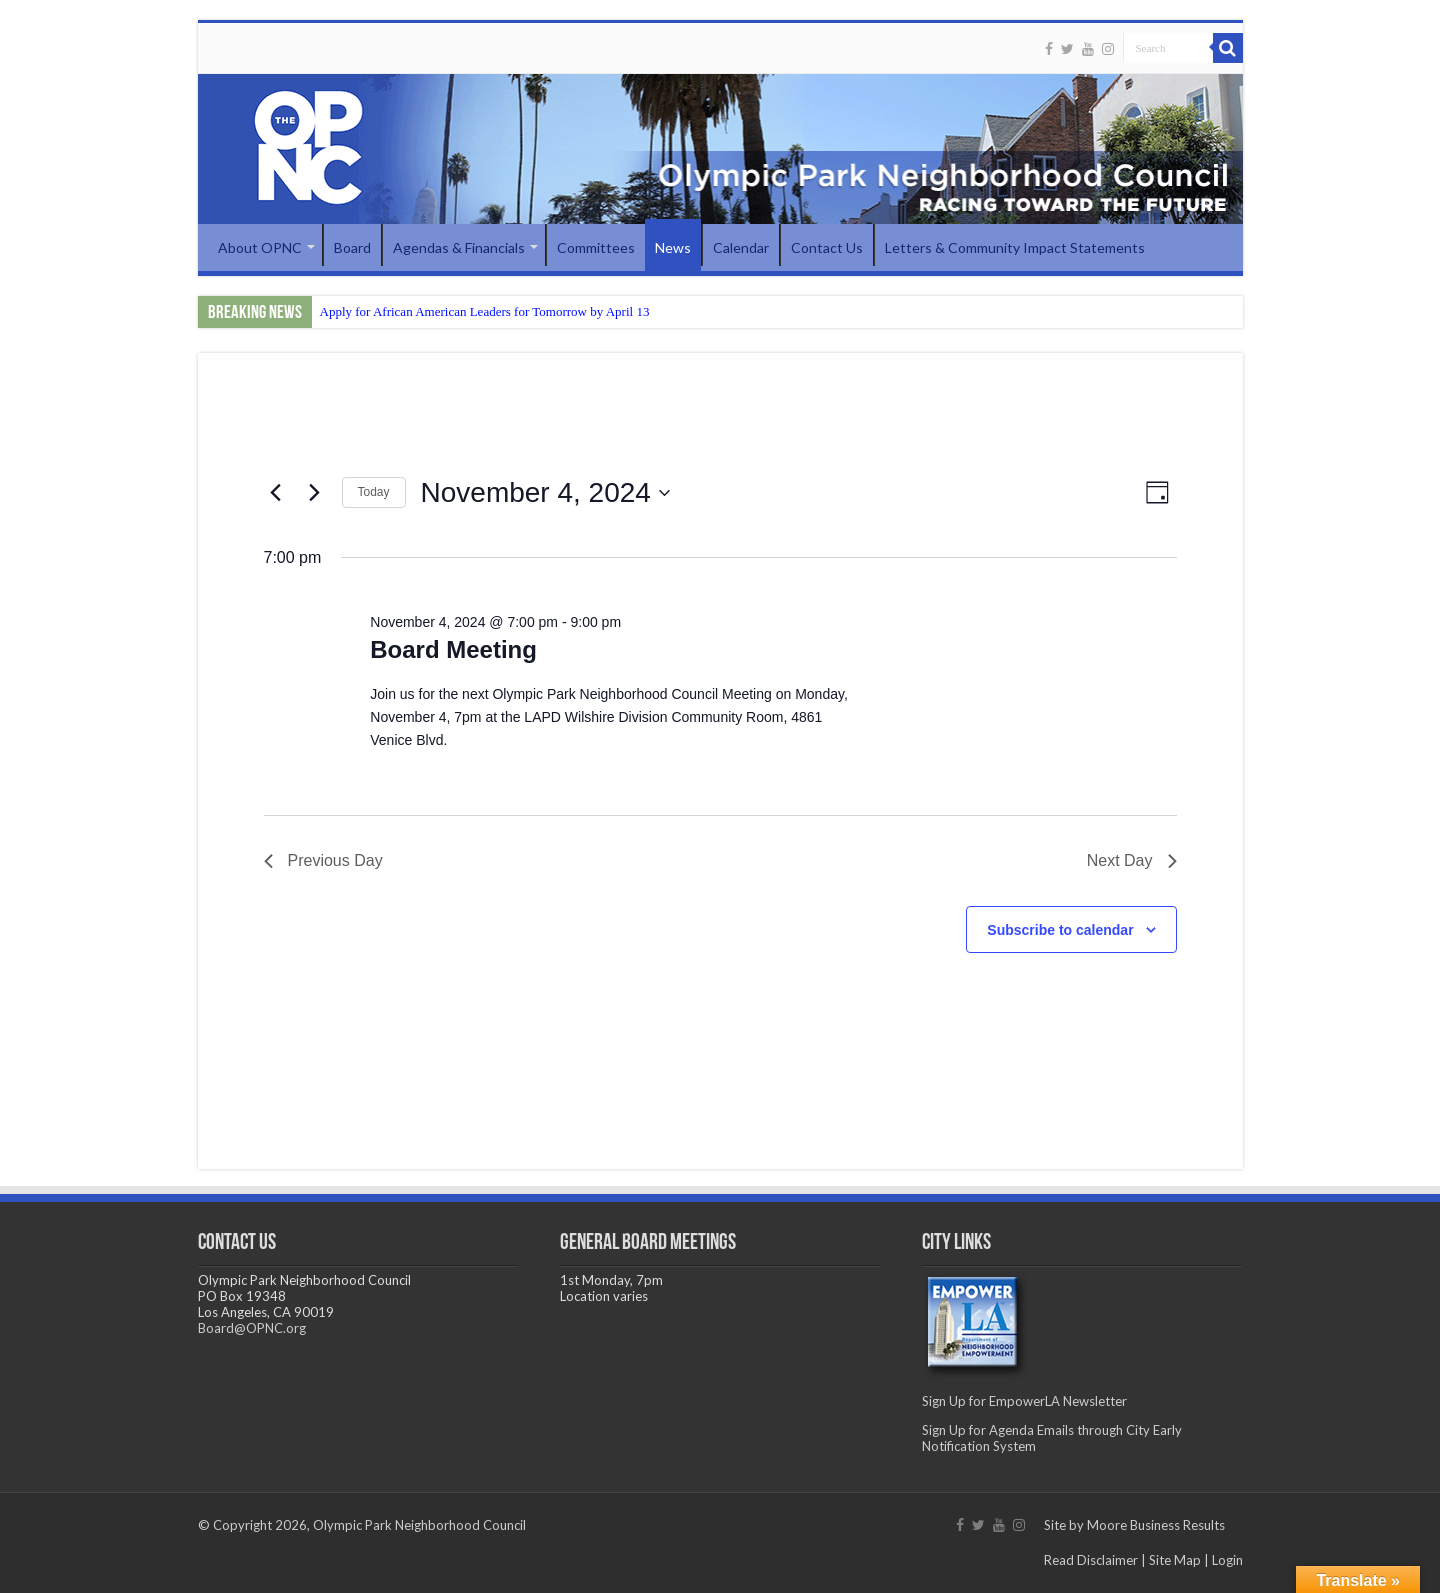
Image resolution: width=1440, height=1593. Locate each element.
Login (1227, 1560)
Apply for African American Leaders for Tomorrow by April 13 (485, 311)
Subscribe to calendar (1060, 930)
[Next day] (315, 493)
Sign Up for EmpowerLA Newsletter (1024, 1401)
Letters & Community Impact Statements (1015, 247)
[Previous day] (276, 493)
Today (374, 492)
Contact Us (827, 247)
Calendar (741, 247)
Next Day (1132, 860)
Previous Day (323, 860)
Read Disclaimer (1091, 1560)
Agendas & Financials (459, 247)
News (673, 247)
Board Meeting (453, 649)
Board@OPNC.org (252, 1328)
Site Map (1175, 1560)
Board (352, 247)
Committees (596, 247)
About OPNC (260, 247)
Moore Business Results (1156, 1525)
